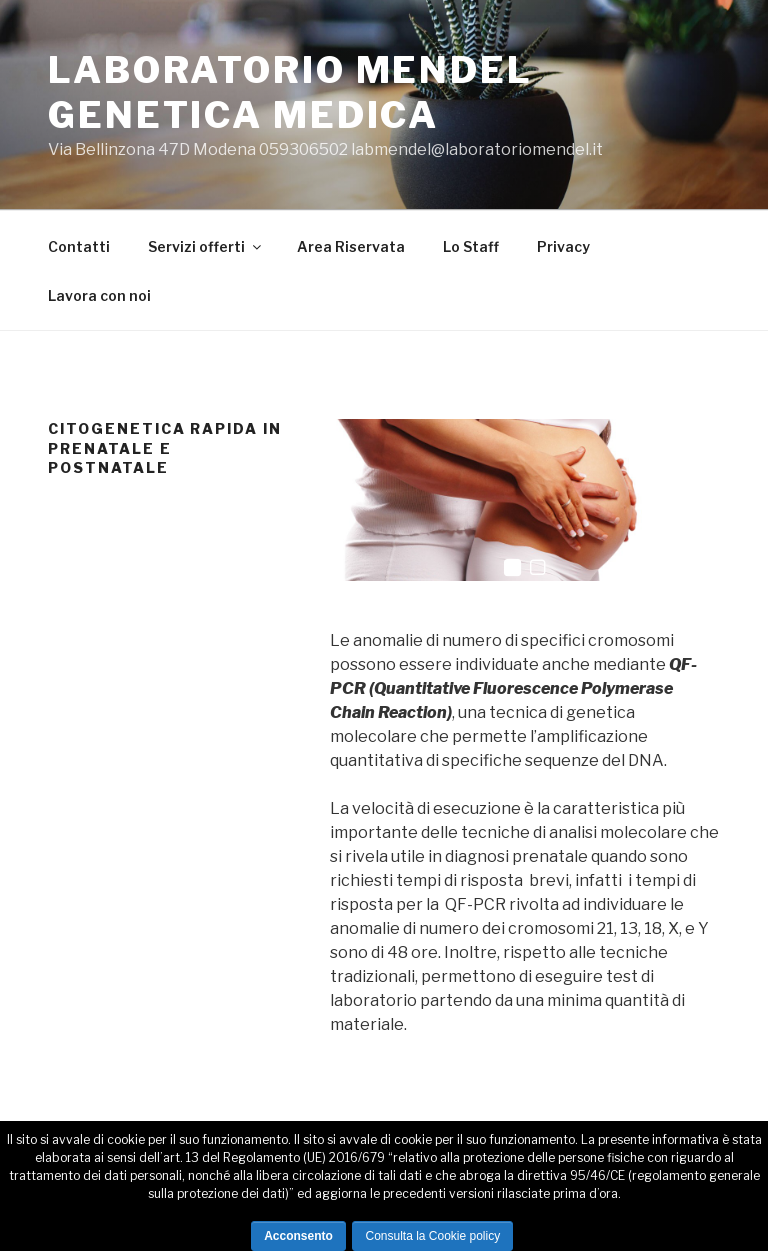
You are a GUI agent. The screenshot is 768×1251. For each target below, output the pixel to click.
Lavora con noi (99, 295)
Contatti (79, 246)
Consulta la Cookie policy (432, 1236)
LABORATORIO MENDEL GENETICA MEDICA (290, 92)
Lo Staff (471, 246)
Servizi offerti (206, 246)
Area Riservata (351, 246)
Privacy (563, 246)
